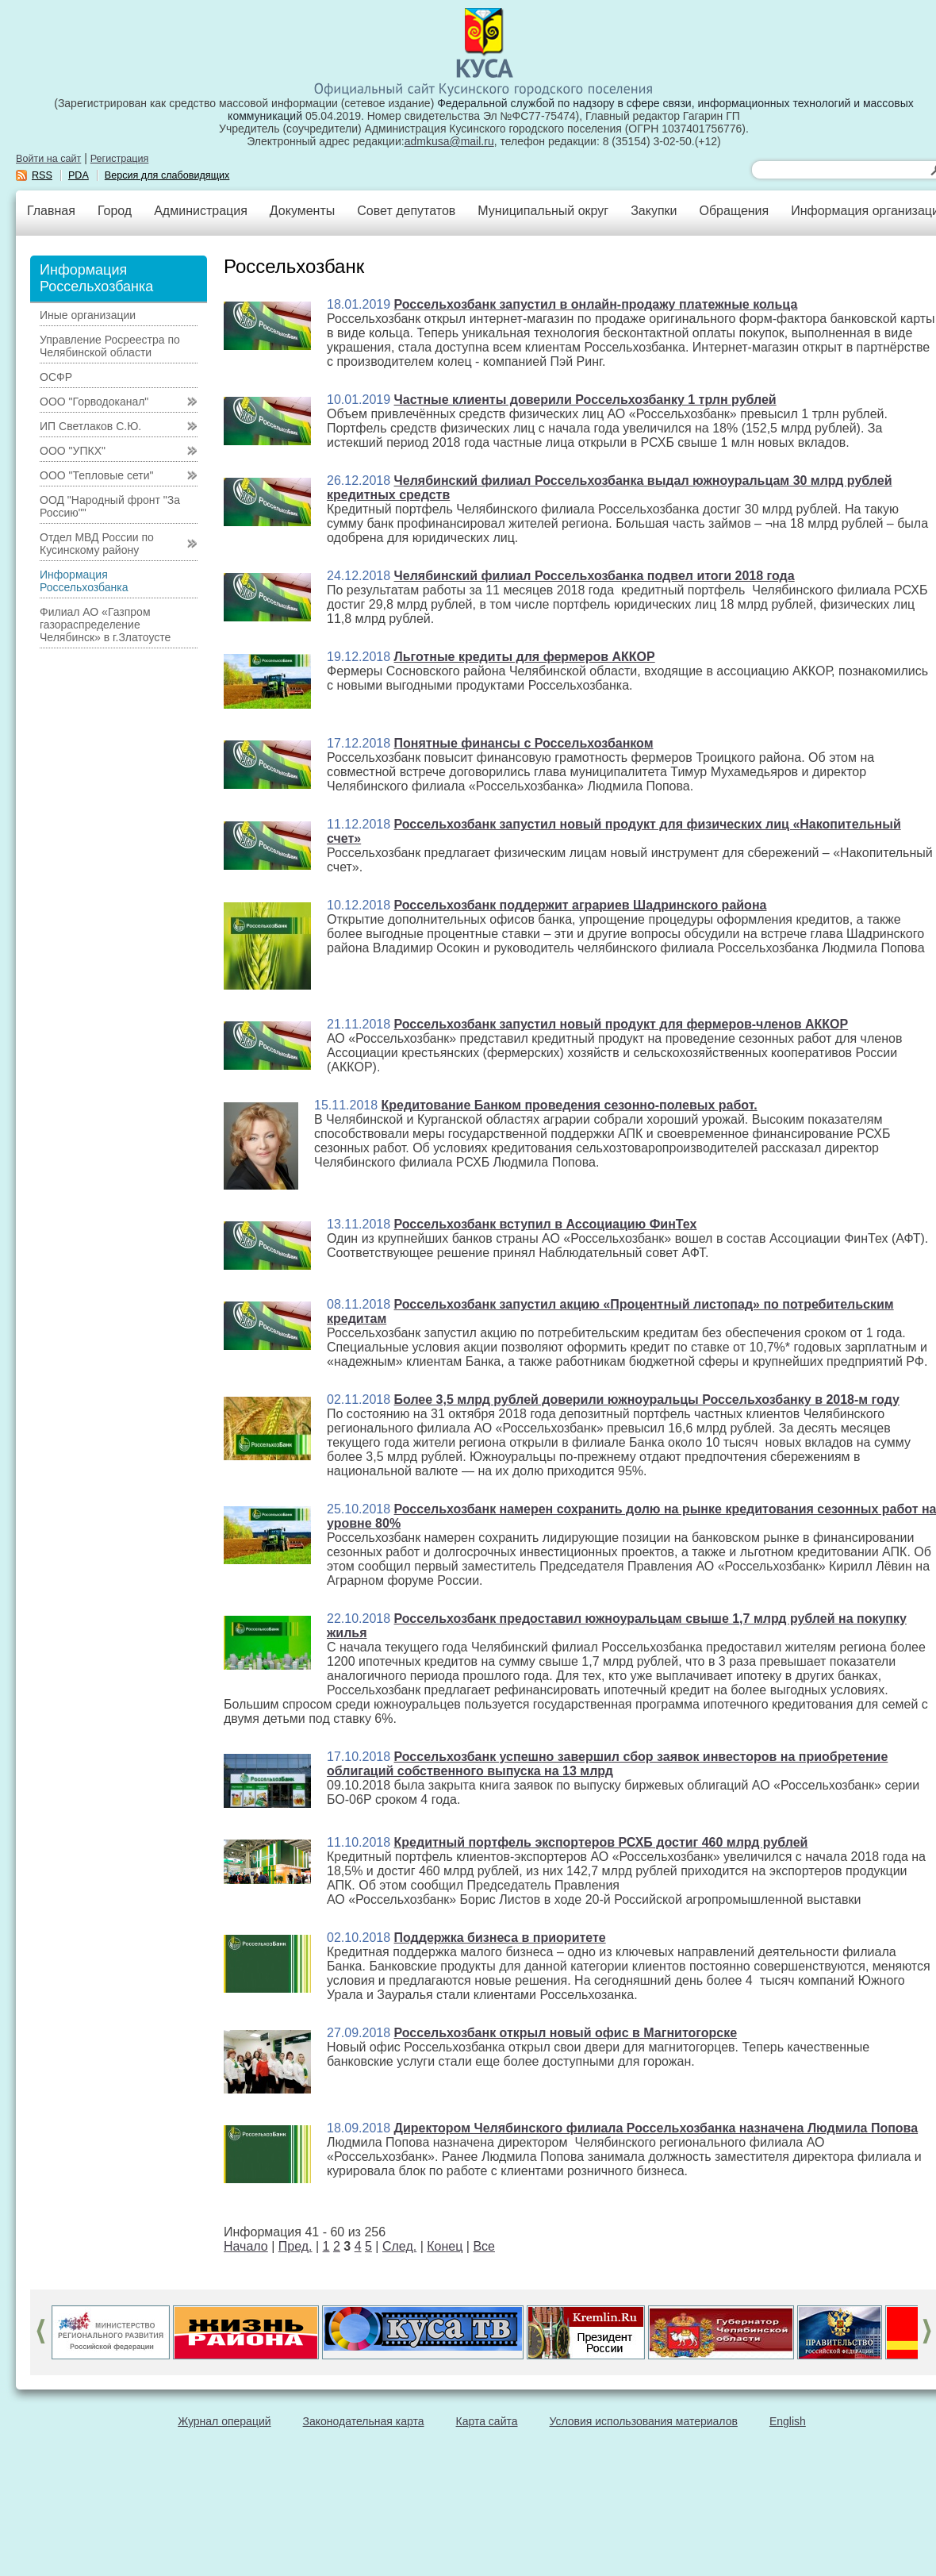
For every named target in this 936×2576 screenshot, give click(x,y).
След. (399, 2246)
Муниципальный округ (543, 210)
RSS (42, 175)
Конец (444, 2246)
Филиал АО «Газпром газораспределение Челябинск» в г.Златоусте (105, 625)
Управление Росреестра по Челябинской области (110, 346)
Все (484, 2246)
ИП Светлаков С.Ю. (90, 426)
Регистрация (119, 158)
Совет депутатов (406, 210)
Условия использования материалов (644, 2421)
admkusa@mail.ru (449, 141)
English (787, 2421)
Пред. (295, 2246)
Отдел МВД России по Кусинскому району (97, 543)
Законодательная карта (363, 2421)
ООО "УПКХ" (72, 450)
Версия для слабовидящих (167, 175)
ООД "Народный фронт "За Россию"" (110, 506)
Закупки (654, 210)
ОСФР (56, 377)
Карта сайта (487, 2421)
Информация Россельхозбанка (84, 581)
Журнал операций (224, 2421)
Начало (246, 2246)
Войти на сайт (48, 158)
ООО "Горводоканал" (94, 401)
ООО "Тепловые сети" (96, 475)
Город (115, 210)
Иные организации (88, 315)
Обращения (734, 210)
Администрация (200, 210)
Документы (302, 210)
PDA (78, 175)
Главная (51, 210)
